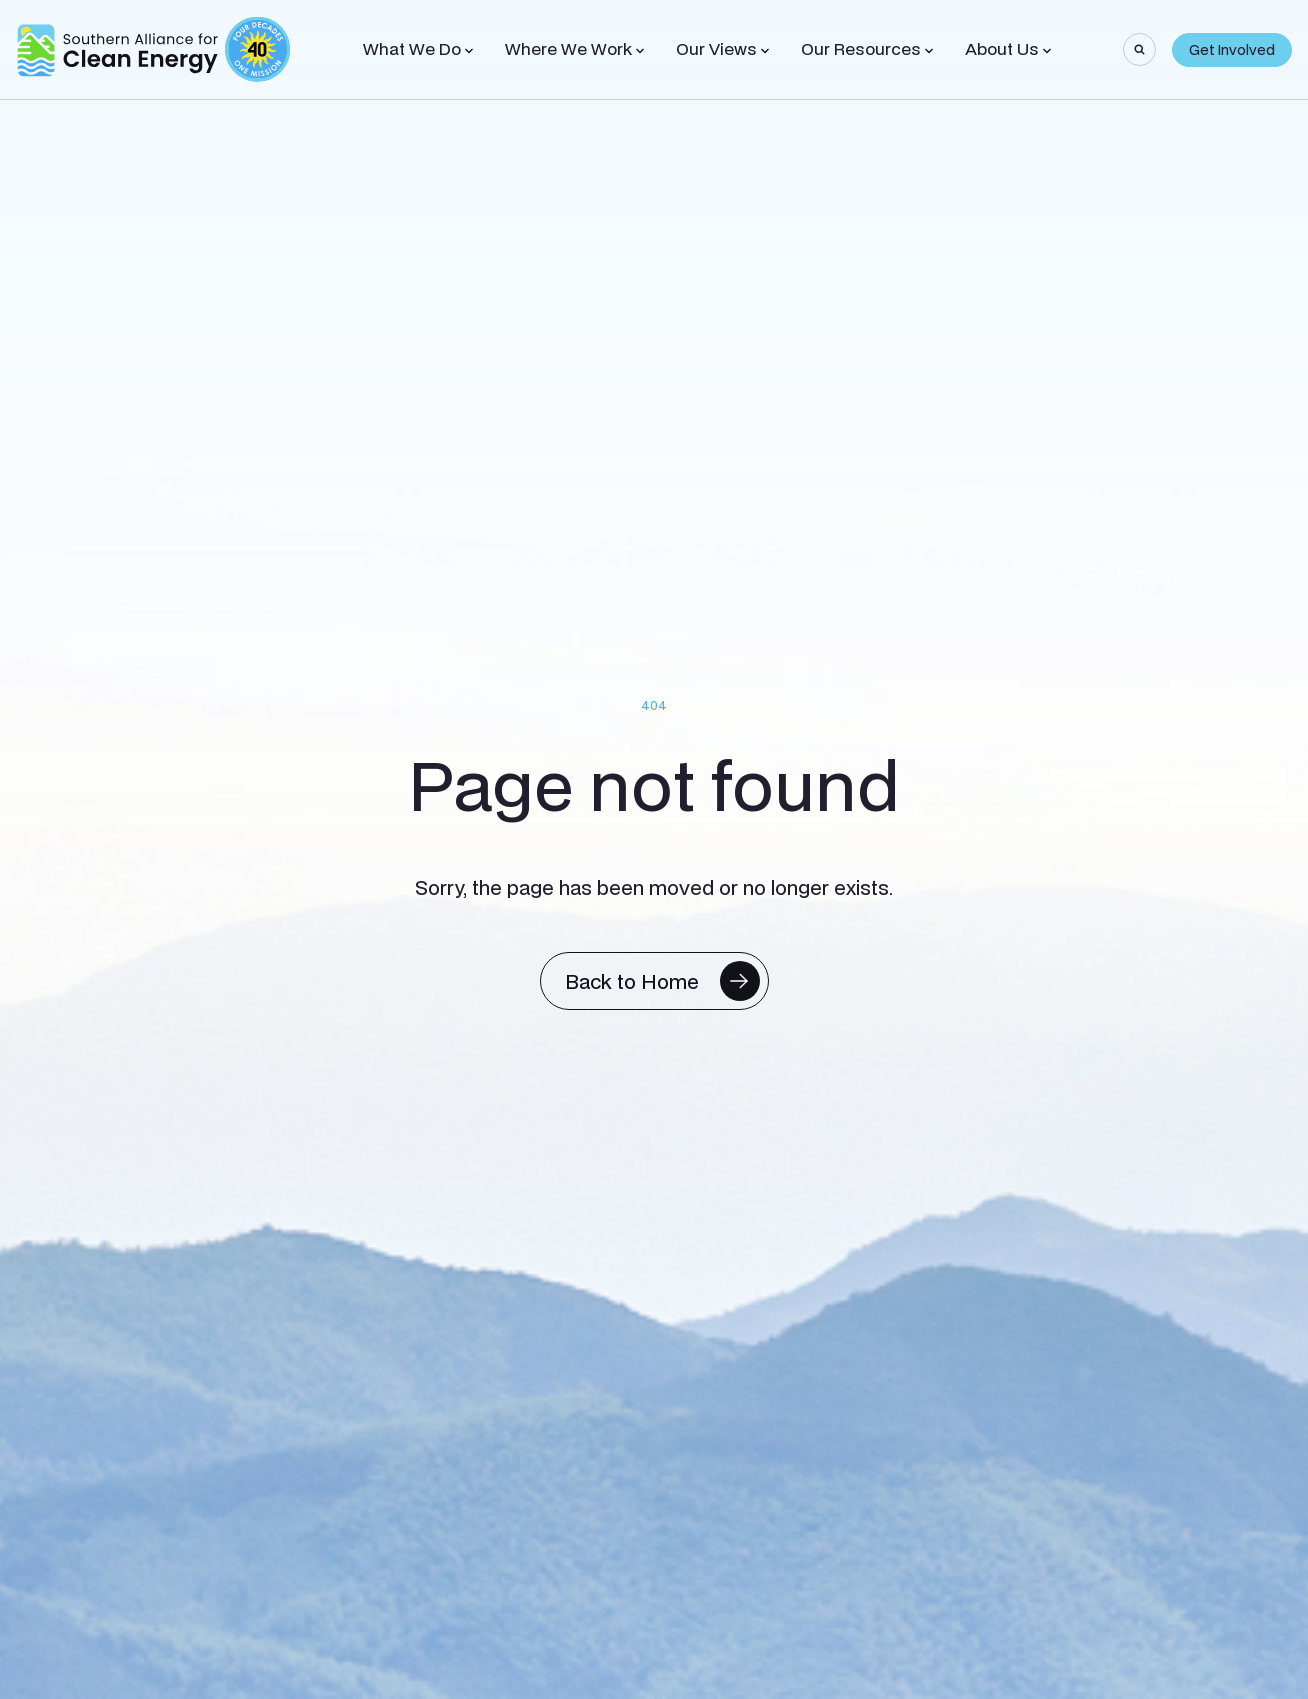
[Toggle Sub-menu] (469, 51)
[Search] (1139, 49)
